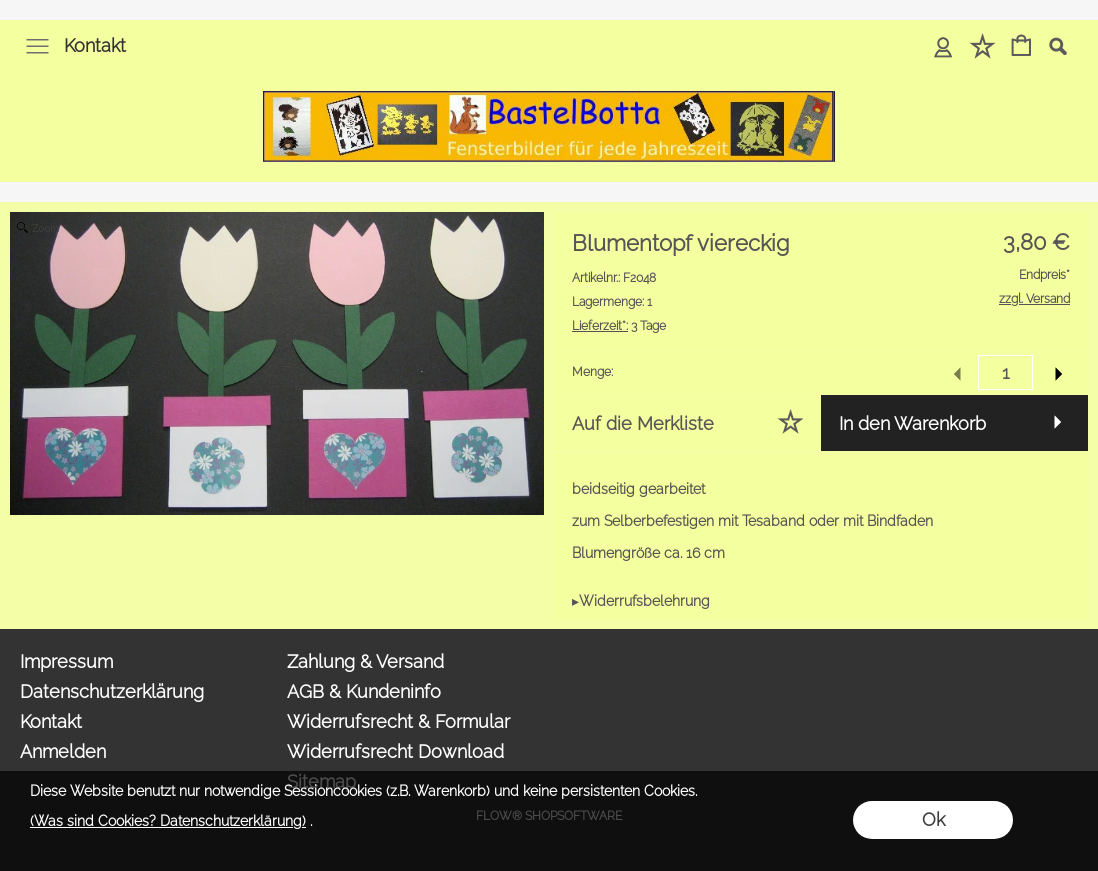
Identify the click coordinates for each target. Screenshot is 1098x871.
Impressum (66, 661)
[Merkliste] (982, 47)
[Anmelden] (943, 47)
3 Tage (619, 326)
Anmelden (63, 751)
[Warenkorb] (1021, 47)
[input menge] (1005, 372)
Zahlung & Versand (365, 661)
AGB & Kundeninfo (364, 691)
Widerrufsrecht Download (395, 751)
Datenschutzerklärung (112, 691)
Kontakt (95, 45)
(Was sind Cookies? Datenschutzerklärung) (168, 821)
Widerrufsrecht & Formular (398, 721)
